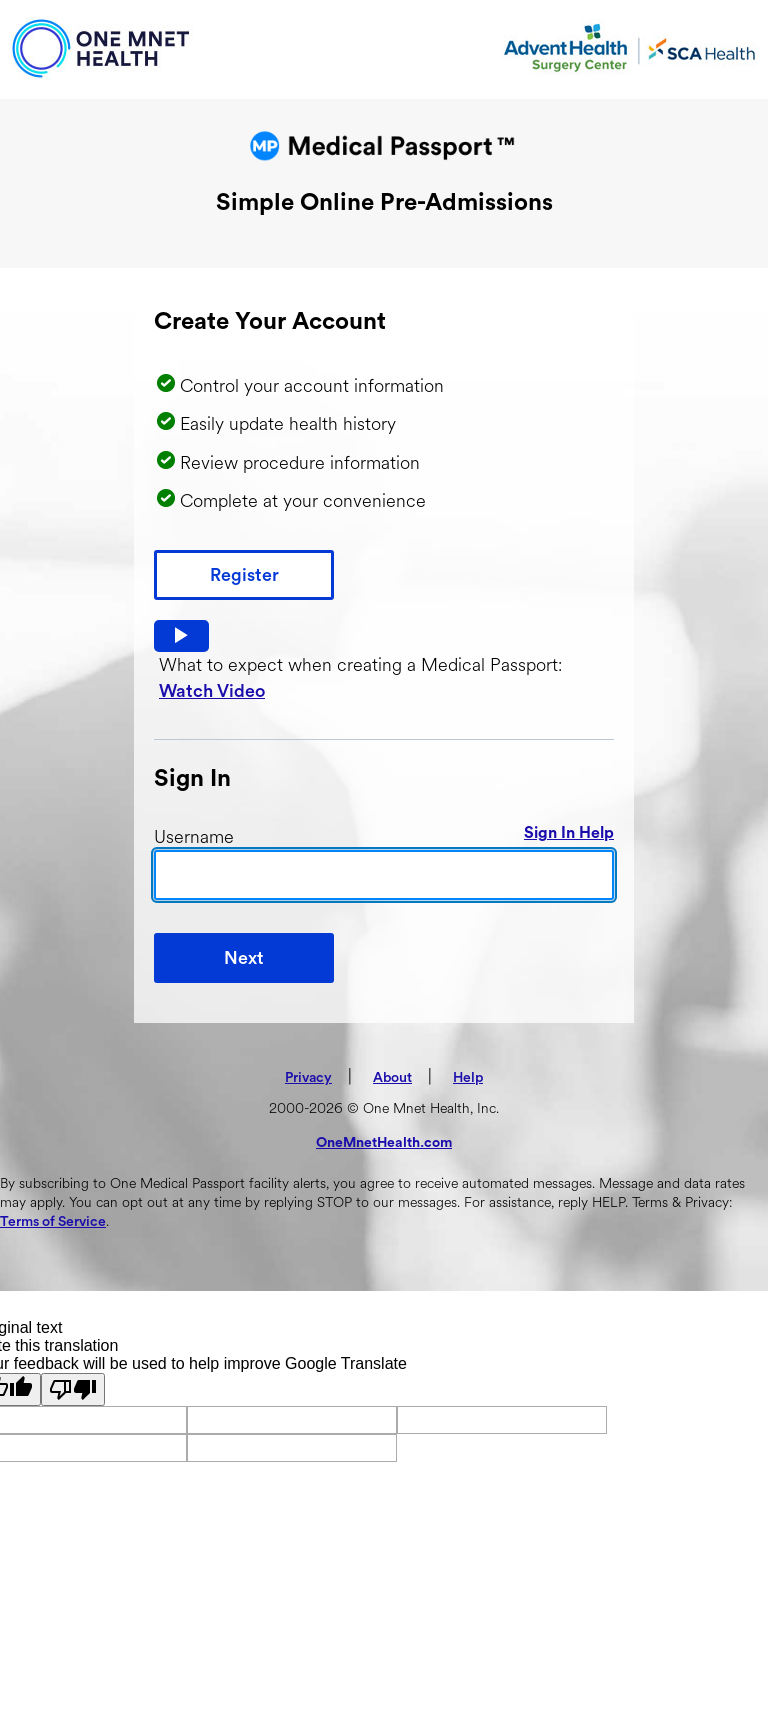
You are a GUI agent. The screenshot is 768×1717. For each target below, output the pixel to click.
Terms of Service (53, 1222)
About (392, 1078)
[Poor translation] (73, 1389)
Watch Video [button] (212, 691)
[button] (181, 636)
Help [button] (468, 1078)
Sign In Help (569, 833)
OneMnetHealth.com (384, 1143)
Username (194, 837)
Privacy (308, 1078)
